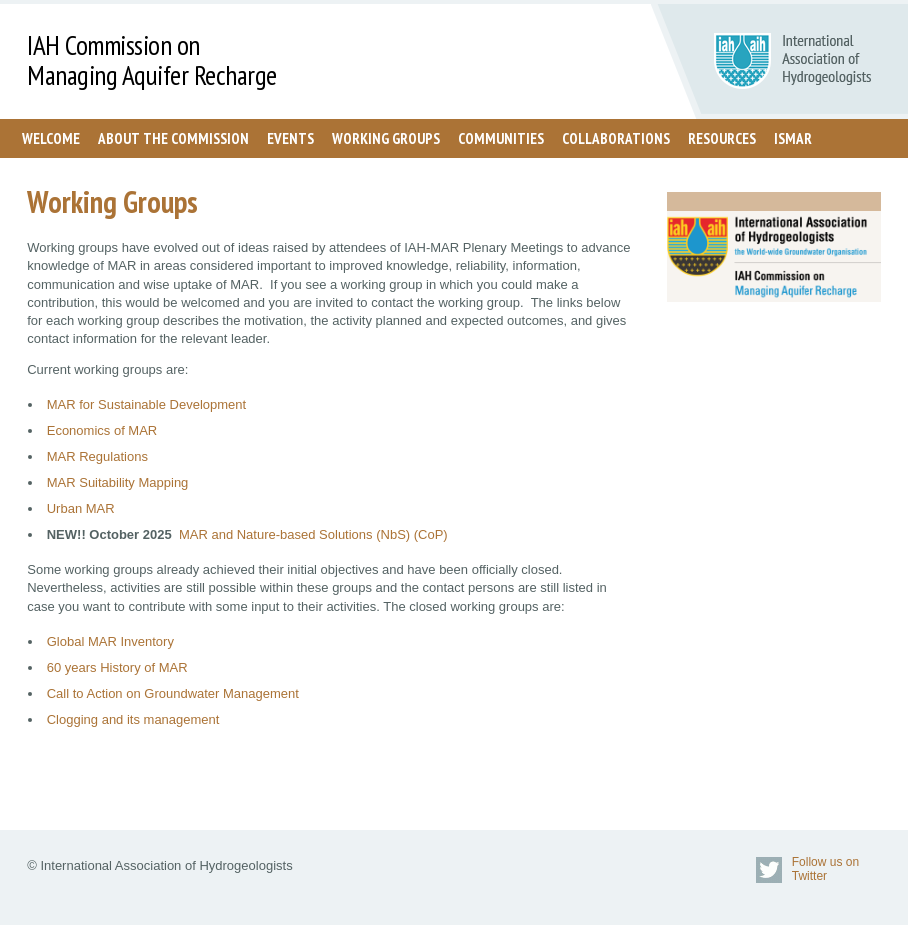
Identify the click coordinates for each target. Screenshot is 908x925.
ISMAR (793, 138)
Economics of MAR (102, 430)
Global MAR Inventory (110, 641)
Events (290, 138)
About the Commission (173, 138)
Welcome (51, 138)
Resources (722, 138)
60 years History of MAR (117, 667)
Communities (501, 138)
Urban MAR (81, 508)
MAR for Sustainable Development (146, 404)
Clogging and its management (133, 719)
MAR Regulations (97, 456)
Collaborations (616, 138)
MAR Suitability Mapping (118, 482)
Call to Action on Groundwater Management (175, 693)
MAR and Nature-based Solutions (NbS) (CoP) (313, 534)
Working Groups (386, 138)
